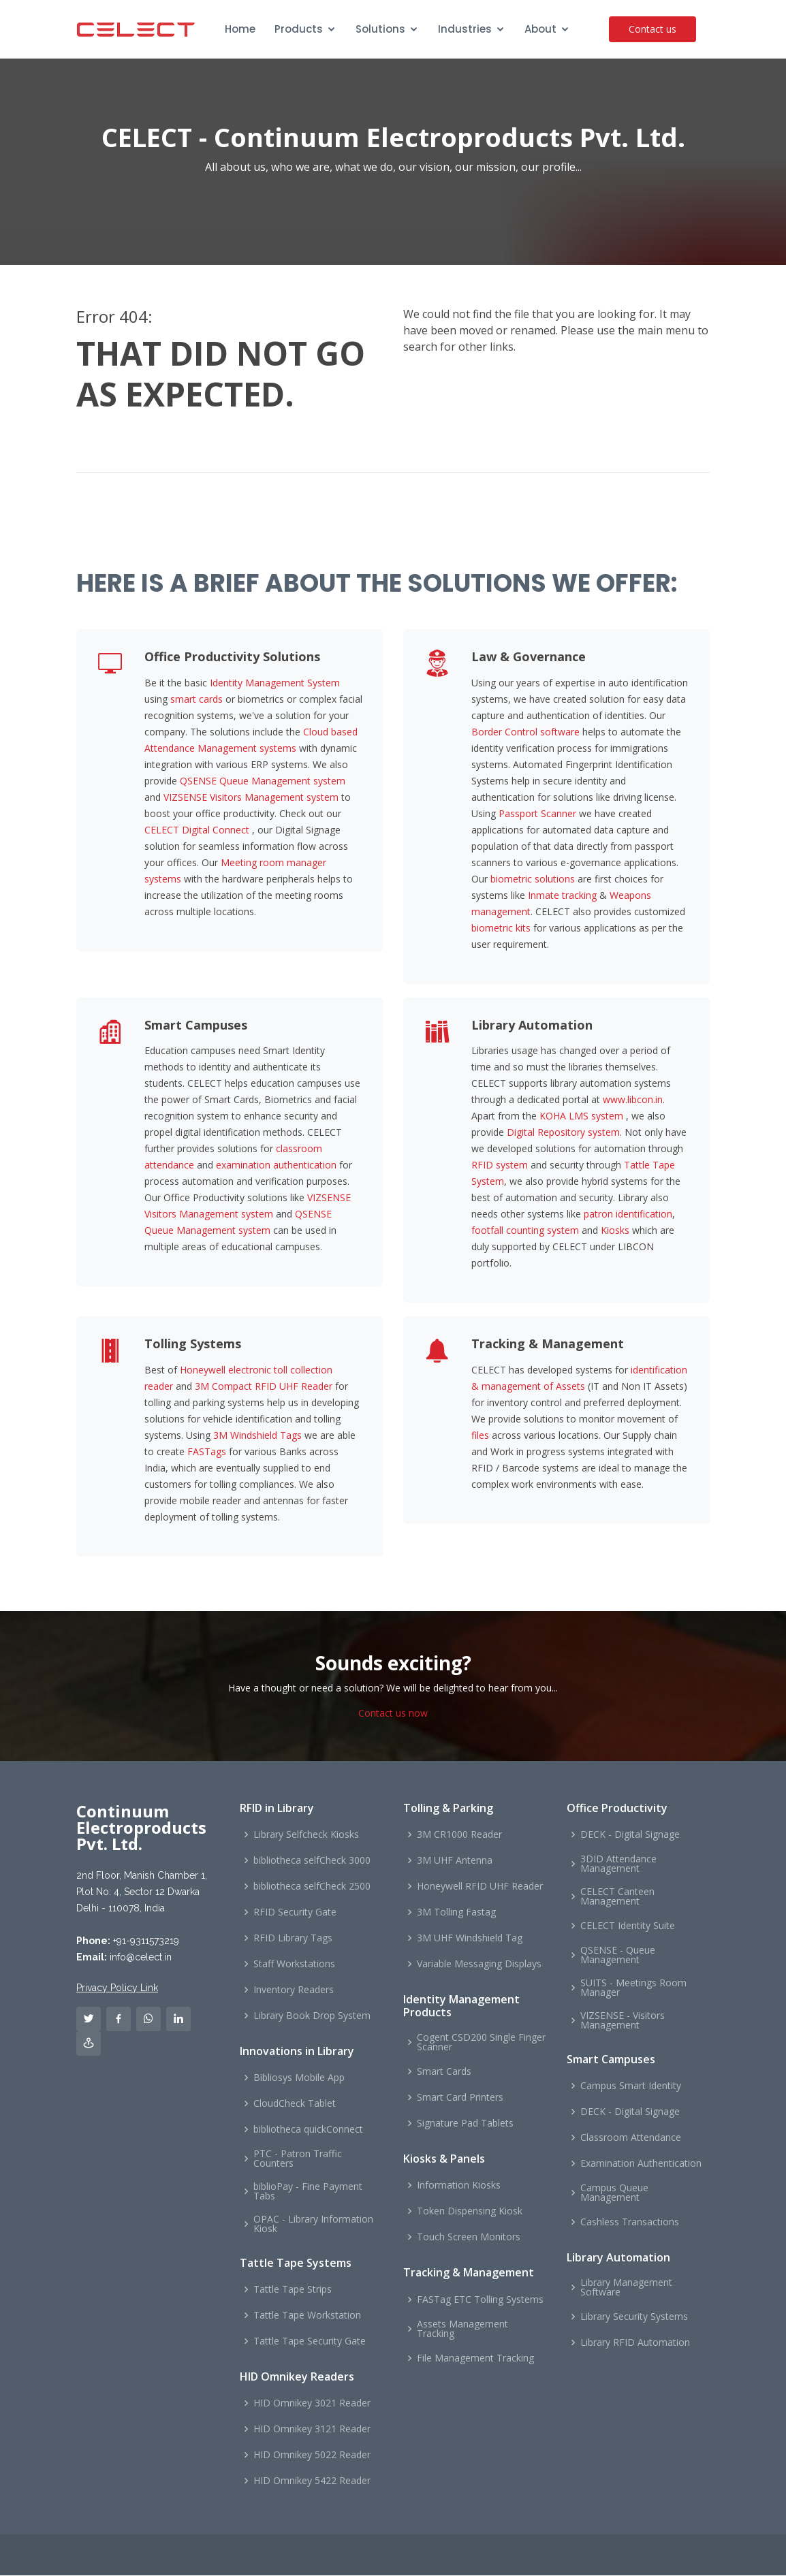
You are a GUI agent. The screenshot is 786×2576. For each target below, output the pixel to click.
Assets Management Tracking (462, 2328)
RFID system (499, 1165)
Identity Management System (275, 683)
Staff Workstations (294, 1964)
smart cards (196, 699)
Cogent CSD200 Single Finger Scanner (481, 2042)
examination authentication (276, 1165)
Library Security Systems (634, 2317)
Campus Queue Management (614, 2193)
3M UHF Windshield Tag (469, 1938)
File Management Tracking (475, 2358)
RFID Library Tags (292, 1938)
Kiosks (615, 1230)
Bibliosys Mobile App (299, 2078)
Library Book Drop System (312, 2016)
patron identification (628, 1214)
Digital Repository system (563, 1132)
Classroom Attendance (630, 2138)
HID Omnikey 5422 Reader (312, 2481)
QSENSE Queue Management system (262, 781)
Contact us (655, 28)
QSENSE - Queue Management (617, 1955)
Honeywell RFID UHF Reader (480, 1887)
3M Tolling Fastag (456, 1913)
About (540, 29)
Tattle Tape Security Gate (309, 2342)
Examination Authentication (641, 2164)
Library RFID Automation (635, 2343)
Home (240, 29)
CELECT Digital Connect (196, 830)
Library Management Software (626, 2287)
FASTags (206, 1452)
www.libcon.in (633, 1100)
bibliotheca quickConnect (308, 2130)
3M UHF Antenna (454, 1861)
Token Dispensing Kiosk (469, 2211)
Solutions (380, 29)
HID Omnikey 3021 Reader (312, 2403)
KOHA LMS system (581, 1116)
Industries (465, 29)
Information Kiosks (459, 2186)
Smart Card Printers (460, 2098)
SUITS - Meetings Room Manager (633, 1988)
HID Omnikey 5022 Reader (312, 2455)
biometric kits (501, 928)
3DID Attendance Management (618, 1864)
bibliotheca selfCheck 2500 (312, 1887)
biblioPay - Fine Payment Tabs (307, 2191)
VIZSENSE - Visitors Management (622, 2021)
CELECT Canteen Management (617, 1897)
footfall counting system (525, 1230)
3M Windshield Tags (257, 1435)
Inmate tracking (562, 895)
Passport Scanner (537, 814)
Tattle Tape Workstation (307, 2316)
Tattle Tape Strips (292, 2290)
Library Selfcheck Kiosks (306, 1835)
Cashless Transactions (629, 2222)
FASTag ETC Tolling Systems (480, 2299)
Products (298, 29)
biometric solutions (532, 879)
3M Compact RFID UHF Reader (263, 1386)
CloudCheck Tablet (294, 2104)
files (480, 1435)
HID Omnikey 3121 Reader (312, 2429)
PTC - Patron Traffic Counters (297, 2159)
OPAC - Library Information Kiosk (313, 2224)
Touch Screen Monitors (468, 2237)
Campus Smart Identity (630, 2086)
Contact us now (393, 1712)
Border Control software (525, 732)
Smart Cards (444, 2072)
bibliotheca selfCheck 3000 (312, 1861)
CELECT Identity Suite (627, 1926)
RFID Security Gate (294, 1913)
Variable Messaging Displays (479, 1964)
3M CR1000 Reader (459, 1835)
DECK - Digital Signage (630, 1835)
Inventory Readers (293, 1990)
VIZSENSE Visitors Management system (251, 797)
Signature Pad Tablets (465, 2124)
